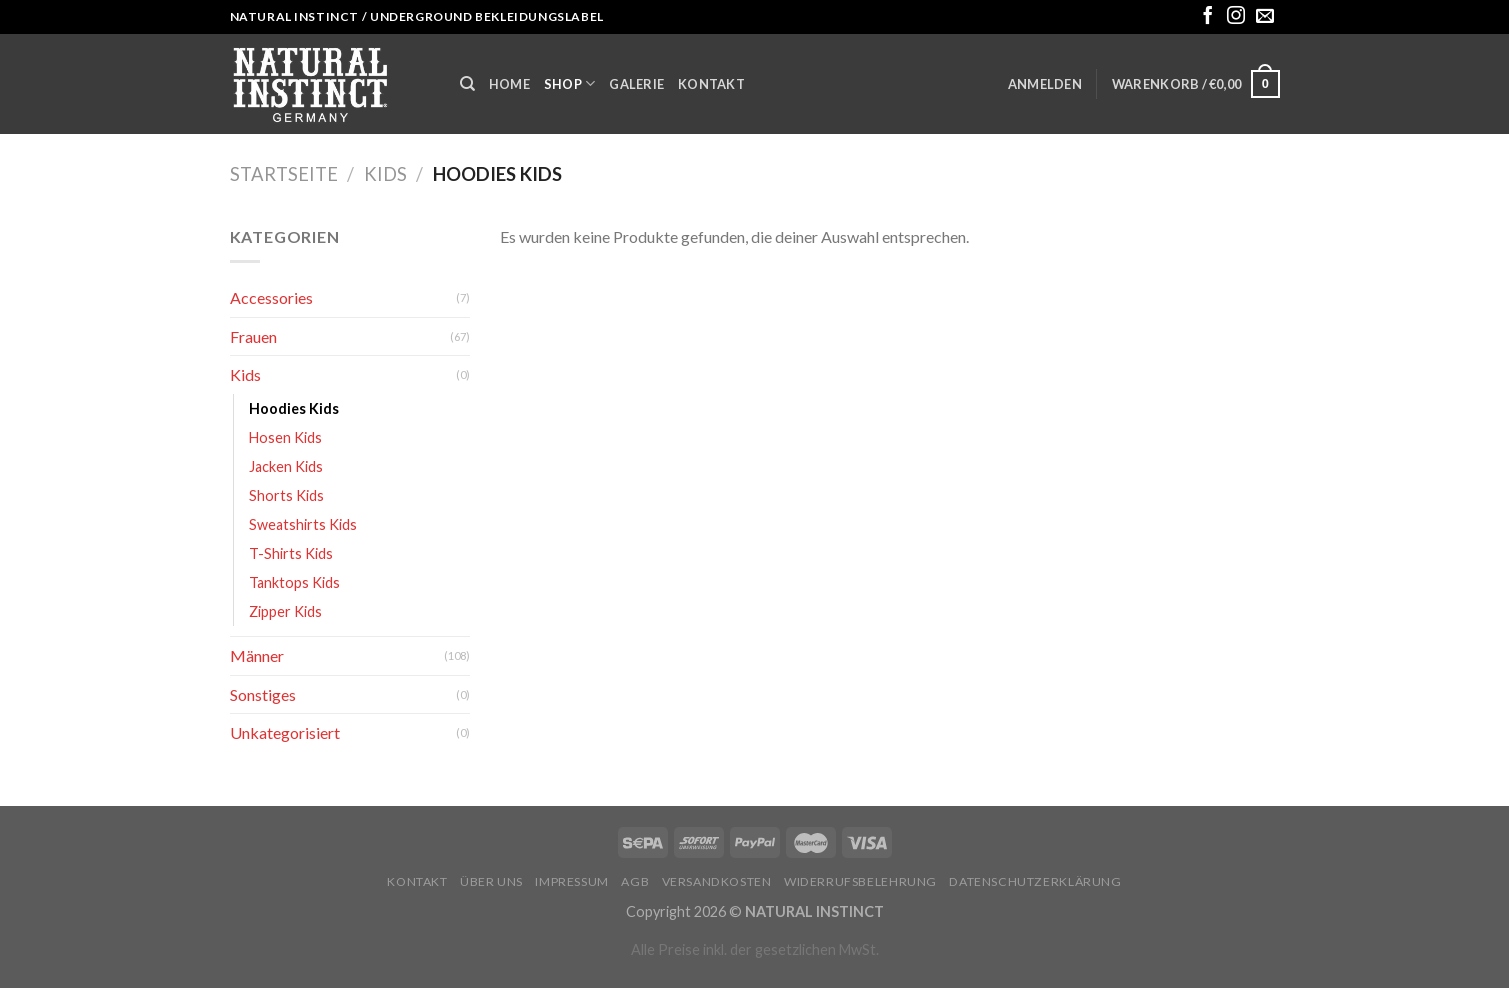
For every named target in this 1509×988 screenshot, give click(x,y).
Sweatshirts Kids (303, 524)
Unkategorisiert (285, 732)
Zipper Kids (285, 611)
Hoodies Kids (294, 408)
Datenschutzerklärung (1035, 881)
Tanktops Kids (294, 582)
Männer (257, 655)
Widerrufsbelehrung (860, 881)
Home (509, 84)
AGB (635, 881)
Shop (569, 83)
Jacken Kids (286, 466)
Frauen (253, 336)
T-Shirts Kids (291, 553)
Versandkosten (717, 881)
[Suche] (467, 84)
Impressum (572, 881)
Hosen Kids (285, 437)
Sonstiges (263, 694)
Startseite (284, 174)
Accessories (271, 297)
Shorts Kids (286, 495)
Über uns (491, 881)
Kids (385, 174)
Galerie (636, 84)
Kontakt (711, 84)
